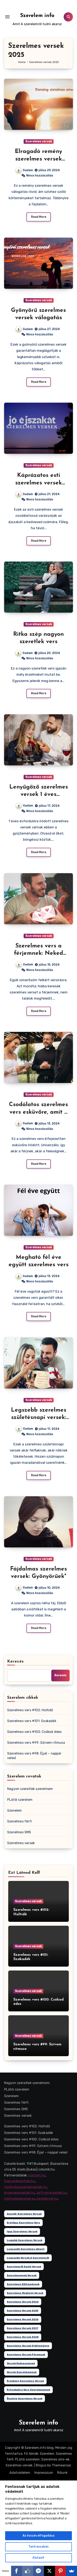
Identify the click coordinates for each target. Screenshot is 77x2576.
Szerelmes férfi (19, 1821)
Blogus (41, 2465)
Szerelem (14, 1810)
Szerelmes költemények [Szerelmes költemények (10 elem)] (23, 2284)
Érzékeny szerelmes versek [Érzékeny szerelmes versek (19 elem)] (25, 2380)
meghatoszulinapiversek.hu (25, 2187)
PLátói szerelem (19, 1800)
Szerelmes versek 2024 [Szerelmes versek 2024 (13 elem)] (23, 2301)
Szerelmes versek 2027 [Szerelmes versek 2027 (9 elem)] (22, 2328)
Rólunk (62, 2473)
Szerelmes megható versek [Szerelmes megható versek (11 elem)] (25, 2293)
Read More (38, 217)
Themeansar (61, 2465)
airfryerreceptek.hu (52, 2193)
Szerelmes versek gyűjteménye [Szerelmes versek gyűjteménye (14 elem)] (28, 2345)
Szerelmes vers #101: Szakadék (31, 1721)
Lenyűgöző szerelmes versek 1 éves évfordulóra (38, 794)
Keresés (15, 1661)
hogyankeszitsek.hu (19, 2181)
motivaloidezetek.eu (20, 2199)
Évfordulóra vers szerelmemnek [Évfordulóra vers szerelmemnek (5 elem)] (28, 2389)
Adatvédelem (19, 2473)
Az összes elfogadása (38, 2535)
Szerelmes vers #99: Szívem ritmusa (36, 1743)
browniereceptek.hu (19, 2193)
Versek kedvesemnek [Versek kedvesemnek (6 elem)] (21, 2363)
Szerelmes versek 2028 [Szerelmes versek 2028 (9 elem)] (23, 2337)
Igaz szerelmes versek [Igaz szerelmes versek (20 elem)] (22, 2231)
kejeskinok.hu (47, 2199)
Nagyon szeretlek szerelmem (30, 1789)
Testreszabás (39, 2546)
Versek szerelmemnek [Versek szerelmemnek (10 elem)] (22, 2372)
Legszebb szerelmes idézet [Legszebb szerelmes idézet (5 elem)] (26, 2249)
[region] (38, 2523)
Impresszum (43, 2473)
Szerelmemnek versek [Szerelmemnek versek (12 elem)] (22, 2275)
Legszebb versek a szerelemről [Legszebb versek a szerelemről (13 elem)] (28, 2257)
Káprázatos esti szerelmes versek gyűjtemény (38, 483)
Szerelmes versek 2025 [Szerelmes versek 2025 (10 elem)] (22, 2310)
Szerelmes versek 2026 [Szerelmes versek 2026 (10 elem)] (23, 2319)
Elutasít (38, 2557)
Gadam (24, 170)
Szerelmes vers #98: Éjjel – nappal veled (34, 1755)
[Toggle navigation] (7, 16)
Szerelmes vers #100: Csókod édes (34, 1732)
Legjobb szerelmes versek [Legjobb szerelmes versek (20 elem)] (24, 2240)
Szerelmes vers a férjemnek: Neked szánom (38, 953)
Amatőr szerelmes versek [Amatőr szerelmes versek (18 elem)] (24, 2213)
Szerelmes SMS (19, 1832)
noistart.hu (37, 2175)
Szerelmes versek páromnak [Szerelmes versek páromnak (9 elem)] (26, 2354)
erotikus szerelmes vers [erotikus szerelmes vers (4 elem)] (23, 2222)
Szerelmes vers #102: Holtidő (30, 1710)
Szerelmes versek (38, 141)
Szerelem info (37, 15)
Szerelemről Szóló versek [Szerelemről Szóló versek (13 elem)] (24, 2266)
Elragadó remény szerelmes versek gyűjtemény (38, 159)
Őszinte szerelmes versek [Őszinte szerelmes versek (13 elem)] (24, 2398)
